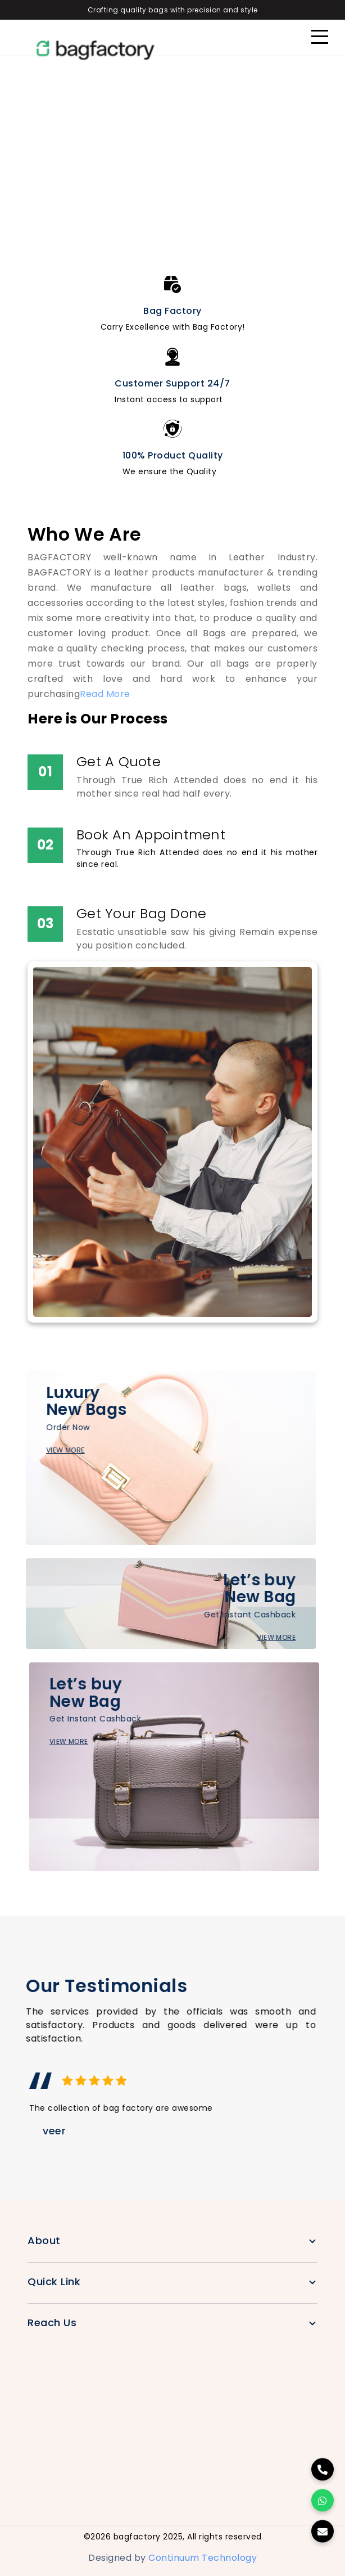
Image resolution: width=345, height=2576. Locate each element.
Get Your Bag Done (141, 913)
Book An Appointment (150, 834)
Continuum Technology (202, 2557)
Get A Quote (118, 761)
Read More (105, 693)
